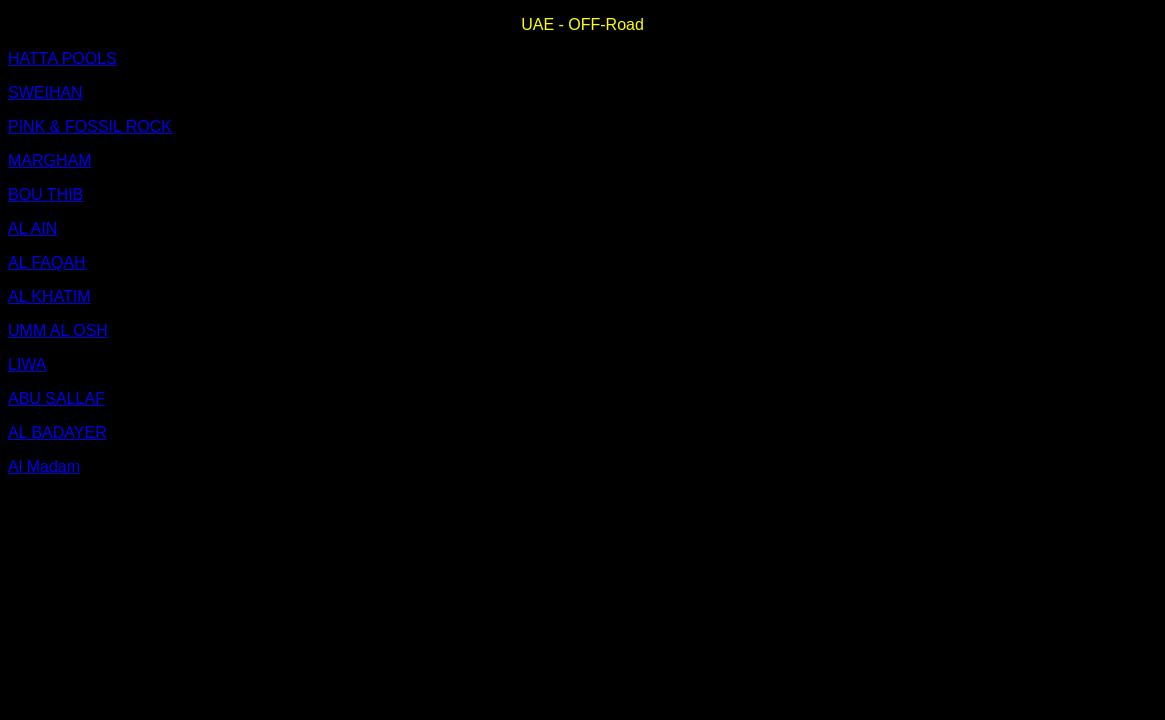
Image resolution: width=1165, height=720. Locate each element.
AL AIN (32, 228)
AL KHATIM (49, 296)
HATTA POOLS (62, 58)
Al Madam (44, 466)
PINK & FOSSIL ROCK (90, 126)
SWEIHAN (45, 92)
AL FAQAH (47, 262)
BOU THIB (45, 194)
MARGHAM (50, 160)
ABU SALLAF (56, 398)
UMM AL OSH (58, 330)
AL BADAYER (57, 432)
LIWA (27, 364)
